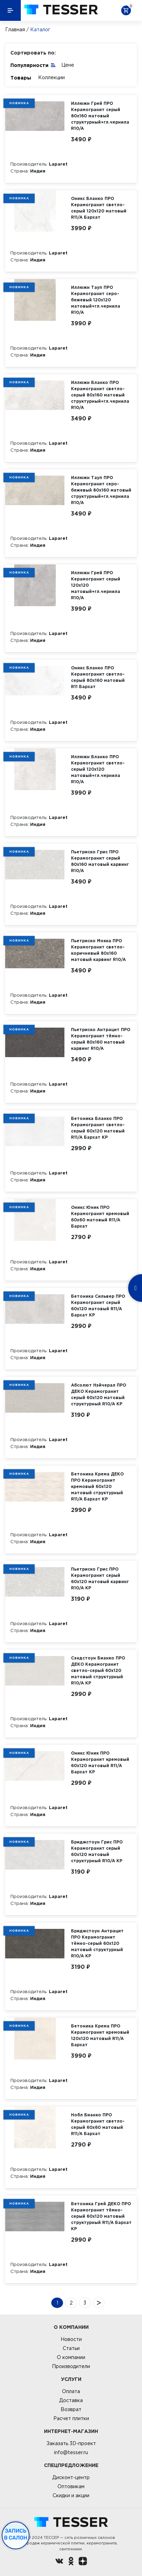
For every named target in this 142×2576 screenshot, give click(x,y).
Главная (15, 29)
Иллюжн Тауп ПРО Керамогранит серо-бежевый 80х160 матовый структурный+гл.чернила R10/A (101, 490)
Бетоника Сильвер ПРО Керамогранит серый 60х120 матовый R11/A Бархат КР (98, 1305)
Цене (67, 65)
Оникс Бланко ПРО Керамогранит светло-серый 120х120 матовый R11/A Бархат (98, 207)
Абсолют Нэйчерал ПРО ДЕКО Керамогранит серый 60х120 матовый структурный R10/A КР (98, 1394)
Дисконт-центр (71, 2477)
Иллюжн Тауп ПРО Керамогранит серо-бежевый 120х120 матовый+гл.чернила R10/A (95, 300)
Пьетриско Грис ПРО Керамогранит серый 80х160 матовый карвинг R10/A (100, 861)
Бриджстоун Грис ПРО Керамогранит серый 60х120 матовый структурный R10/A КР (97, 1851)
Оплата (71, 2391)
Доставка (71, 2400)
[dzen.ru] (83, 2562)
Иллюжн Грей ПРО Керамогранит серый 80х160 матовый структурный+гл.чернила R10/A (100, 116)
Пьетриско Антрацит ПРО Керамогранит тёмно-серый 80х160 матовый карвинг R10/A (100, 1039)
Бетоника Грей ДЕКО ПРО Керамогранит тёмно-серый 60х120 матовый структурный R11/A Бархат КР (101, 2216)
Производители (71, 2366)
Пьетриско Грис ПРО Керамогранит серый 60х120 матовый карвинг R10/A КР (100, 1578)
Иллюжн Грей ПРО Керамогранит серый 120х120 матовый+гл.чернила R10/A (95, 585)
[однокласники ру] (71, 2562)
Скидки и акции (71, 2495)
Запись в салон (15, 2534)
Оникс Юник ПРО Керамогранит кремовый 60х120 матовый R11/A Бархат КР (100, 1762)
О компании (71, 2357)
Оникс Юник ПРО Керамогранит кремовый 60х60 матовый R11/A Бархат (100, 1216)
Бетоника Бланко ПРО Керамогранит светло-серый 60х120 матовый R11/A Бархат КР (98, 1127)
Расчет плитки (71, 2418)
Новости (71, 2339)
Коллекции (51, 77)
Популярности (33, 65)
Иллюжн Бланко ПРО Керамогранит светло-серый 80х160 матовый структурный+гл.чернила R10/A (100, 395)
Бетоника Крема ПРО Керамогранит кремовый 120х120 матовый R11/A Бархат (100, 2035)
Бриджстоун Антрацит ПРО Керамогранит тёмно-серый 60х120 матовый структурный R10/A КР (97, 1943)
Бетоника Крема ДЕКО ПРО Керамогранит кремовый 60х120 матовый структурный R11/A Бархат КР (97, 1486)
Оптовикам (71, 2486)
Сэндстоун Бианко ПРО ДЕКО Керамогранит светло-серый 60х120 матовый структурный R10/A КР (98, 1670)
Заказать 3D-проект (71, 2443)
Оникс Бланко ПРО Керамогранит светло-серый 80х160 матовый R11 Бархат (98, 677)
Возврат (71, 2409)
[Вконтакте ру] (59, 2562)
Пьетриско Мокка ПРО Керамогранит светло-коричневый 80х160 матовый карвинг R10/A (98, 950)
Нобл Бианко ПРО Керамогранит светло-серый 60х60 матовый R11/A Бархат (98, 2124)
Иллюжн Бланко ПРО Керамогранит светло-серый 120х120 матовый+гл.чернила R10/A (98, 769)
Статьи (71, 2348)
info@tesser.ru (71, 2452)
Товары (20, 77)
